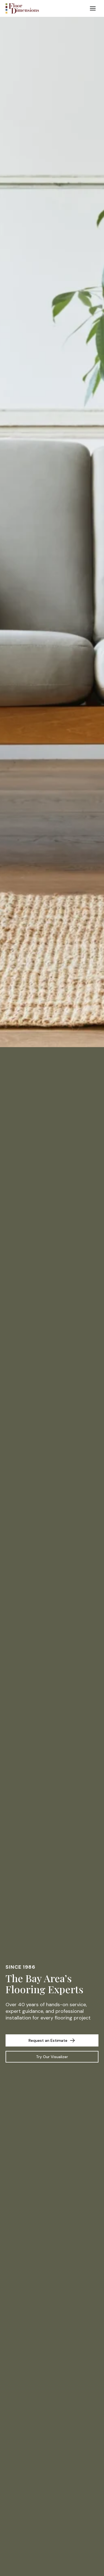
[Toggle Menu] (92, 8)
